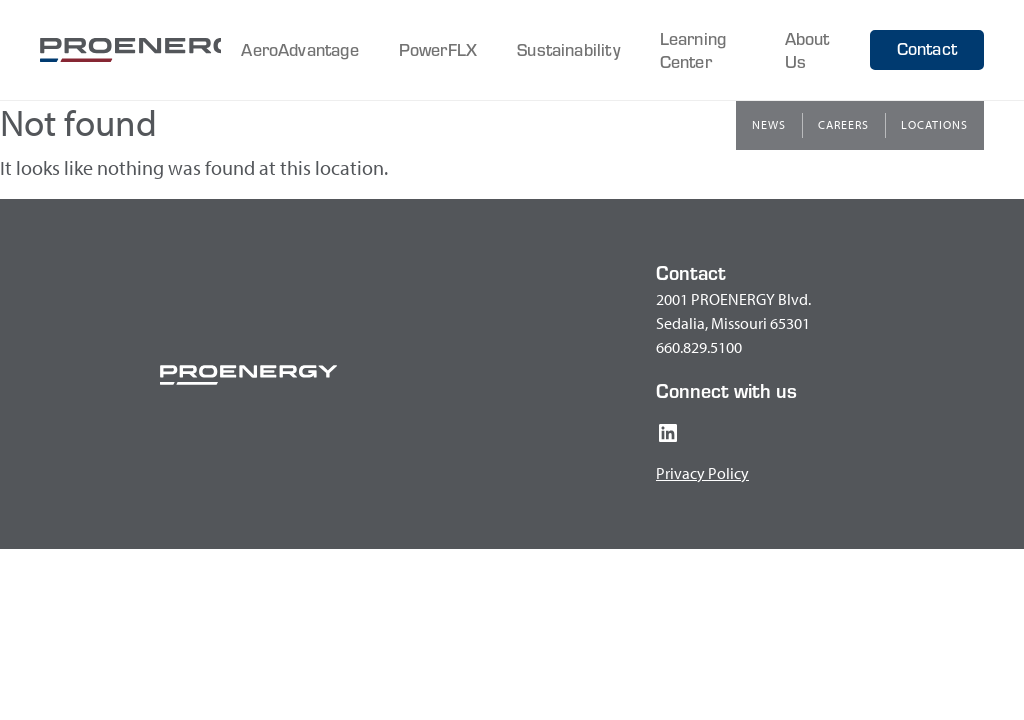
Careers (843, 124)
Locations (934, 124)
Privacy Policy (702, 473)
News (769, 124)
